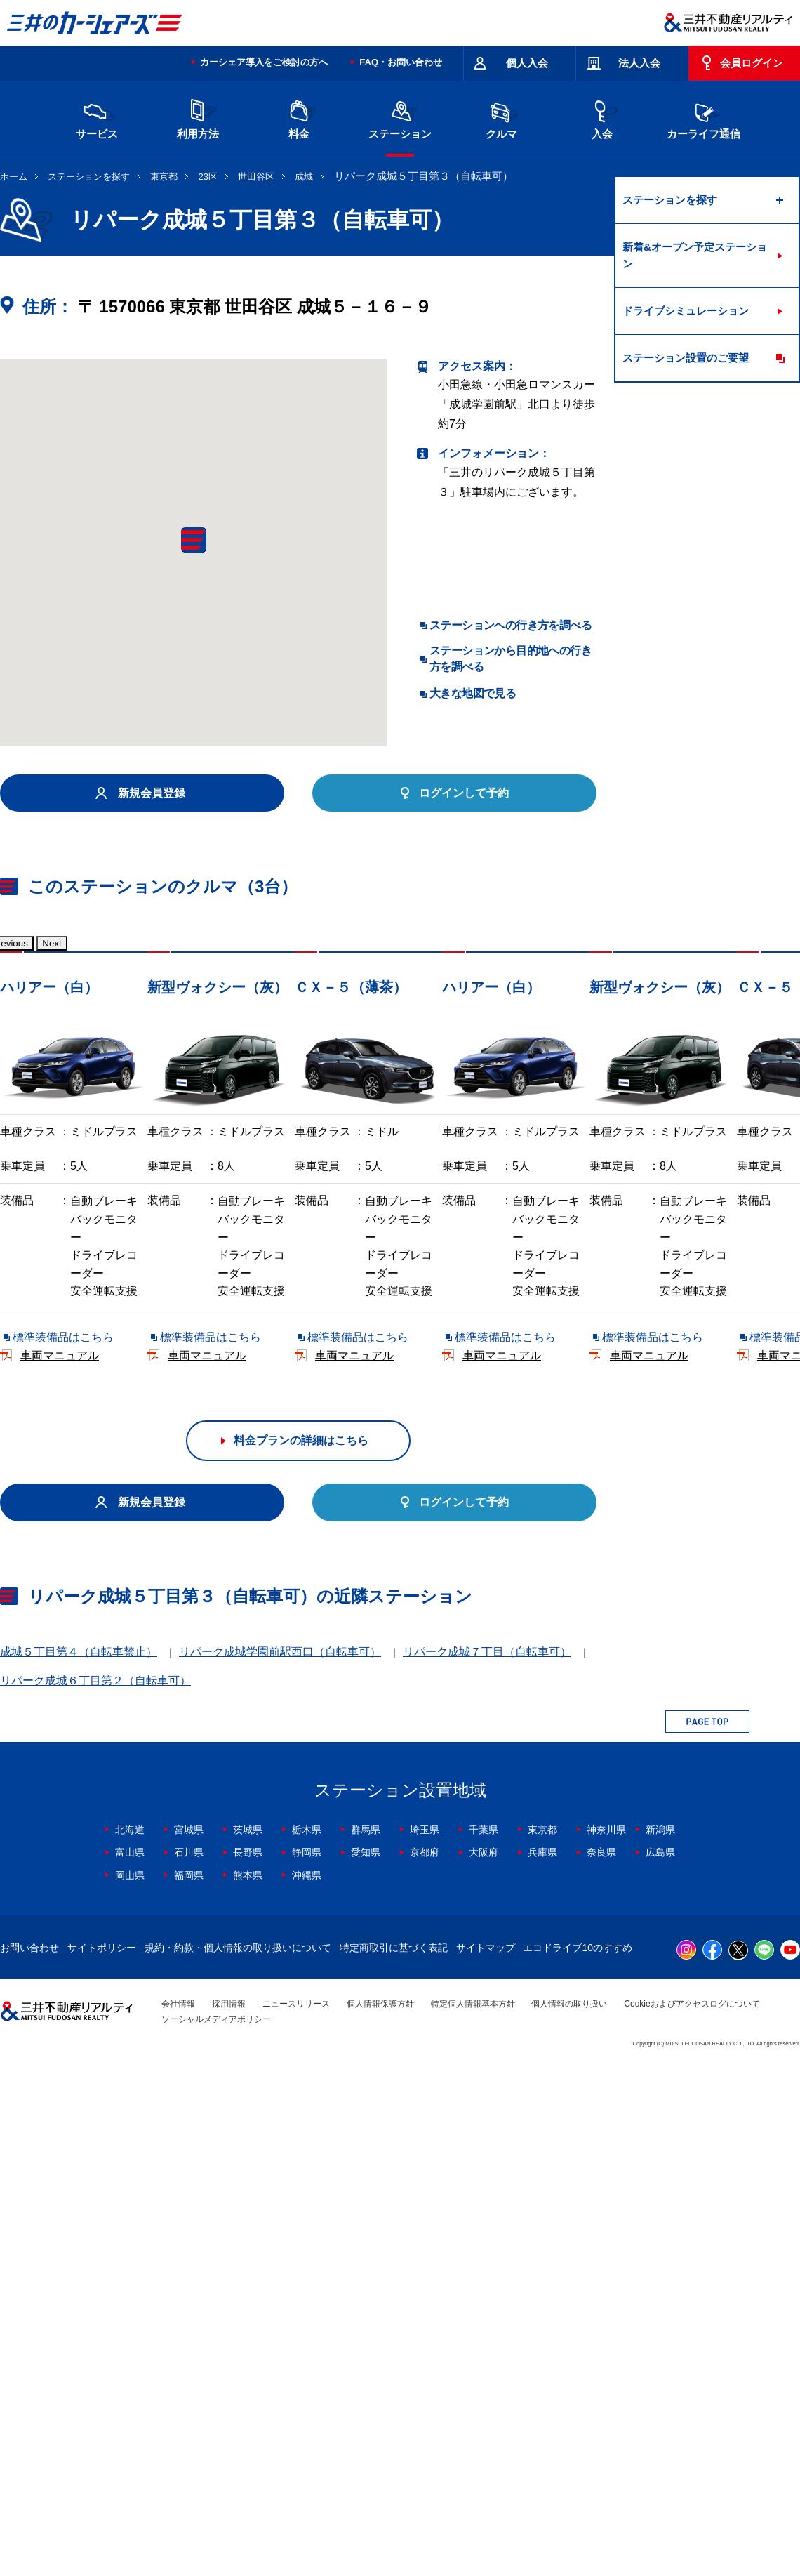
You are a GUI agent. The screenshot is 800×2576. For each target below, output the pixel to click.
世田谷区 (256, 176)
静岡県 (306, 2364)
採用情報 (229, 2515)
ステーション (400, 117)
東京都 (164, 176)
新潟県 (660, 2340)
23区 (208, 176)
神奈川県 (606, 2340)
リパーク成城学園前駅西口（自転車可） (280, 2163)
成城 (304, 176)
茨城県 (247, 2340)
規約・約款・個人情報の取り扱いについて (238, 2459)
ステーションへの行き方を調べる (510, 625)
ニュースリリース (296, 2515)
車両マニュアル (203, 1374)
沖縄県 (306, 2386)
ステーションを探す (89, 176)
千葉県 (483, 2340)
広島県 (660, 2364)
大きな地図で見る (472, 693)
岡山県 (130, 2386)
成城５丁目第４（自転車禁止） (78, 2163)
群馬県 (365, 2340)
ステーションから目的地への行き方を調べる (510, 658)
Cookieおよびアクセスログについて (691, 2515)
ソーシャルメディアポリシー (216, 2531)
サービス (97, 117)
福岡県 (189, 2386)
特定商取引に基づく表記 (394, 2459)
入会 (602, 117)
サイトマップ (485, 2459)
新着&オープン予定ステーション (694, 255)
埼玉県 (424, 2340)
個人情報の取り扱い (569, 2515)
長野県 (247, 2364)
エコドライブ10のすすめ (577, 2459)
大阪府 (483, 2364)
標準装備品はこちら (63, 1374)
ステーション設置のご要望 (685, 358)
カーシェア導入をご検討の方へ (264, 62)
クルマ (501, 117)
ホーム (13, 176)
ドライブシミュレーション (685, 311)
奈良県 (601, 2364)
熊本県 (247, 2386)
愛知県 (365, 2364)
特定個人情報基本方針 (473, 2515)
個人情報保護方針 (380, 2515)
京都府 (424, 2364)
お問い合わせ (29, 2459)
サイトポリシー (101, 2459)
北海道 (130, 2340)
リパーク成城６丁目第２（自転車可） (95, 2192)
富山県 (130, 2364)
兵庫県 (542, 2364)
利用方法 (198, 117)
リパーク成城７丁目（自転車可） (487, 2163)
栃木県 (306, 2340)
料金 (298, 117)
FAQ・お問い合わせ (400, 62)
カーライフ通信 (703, 117)
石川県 (189, 2364)
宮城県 (189, 2340)
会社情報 (178, 2515)
